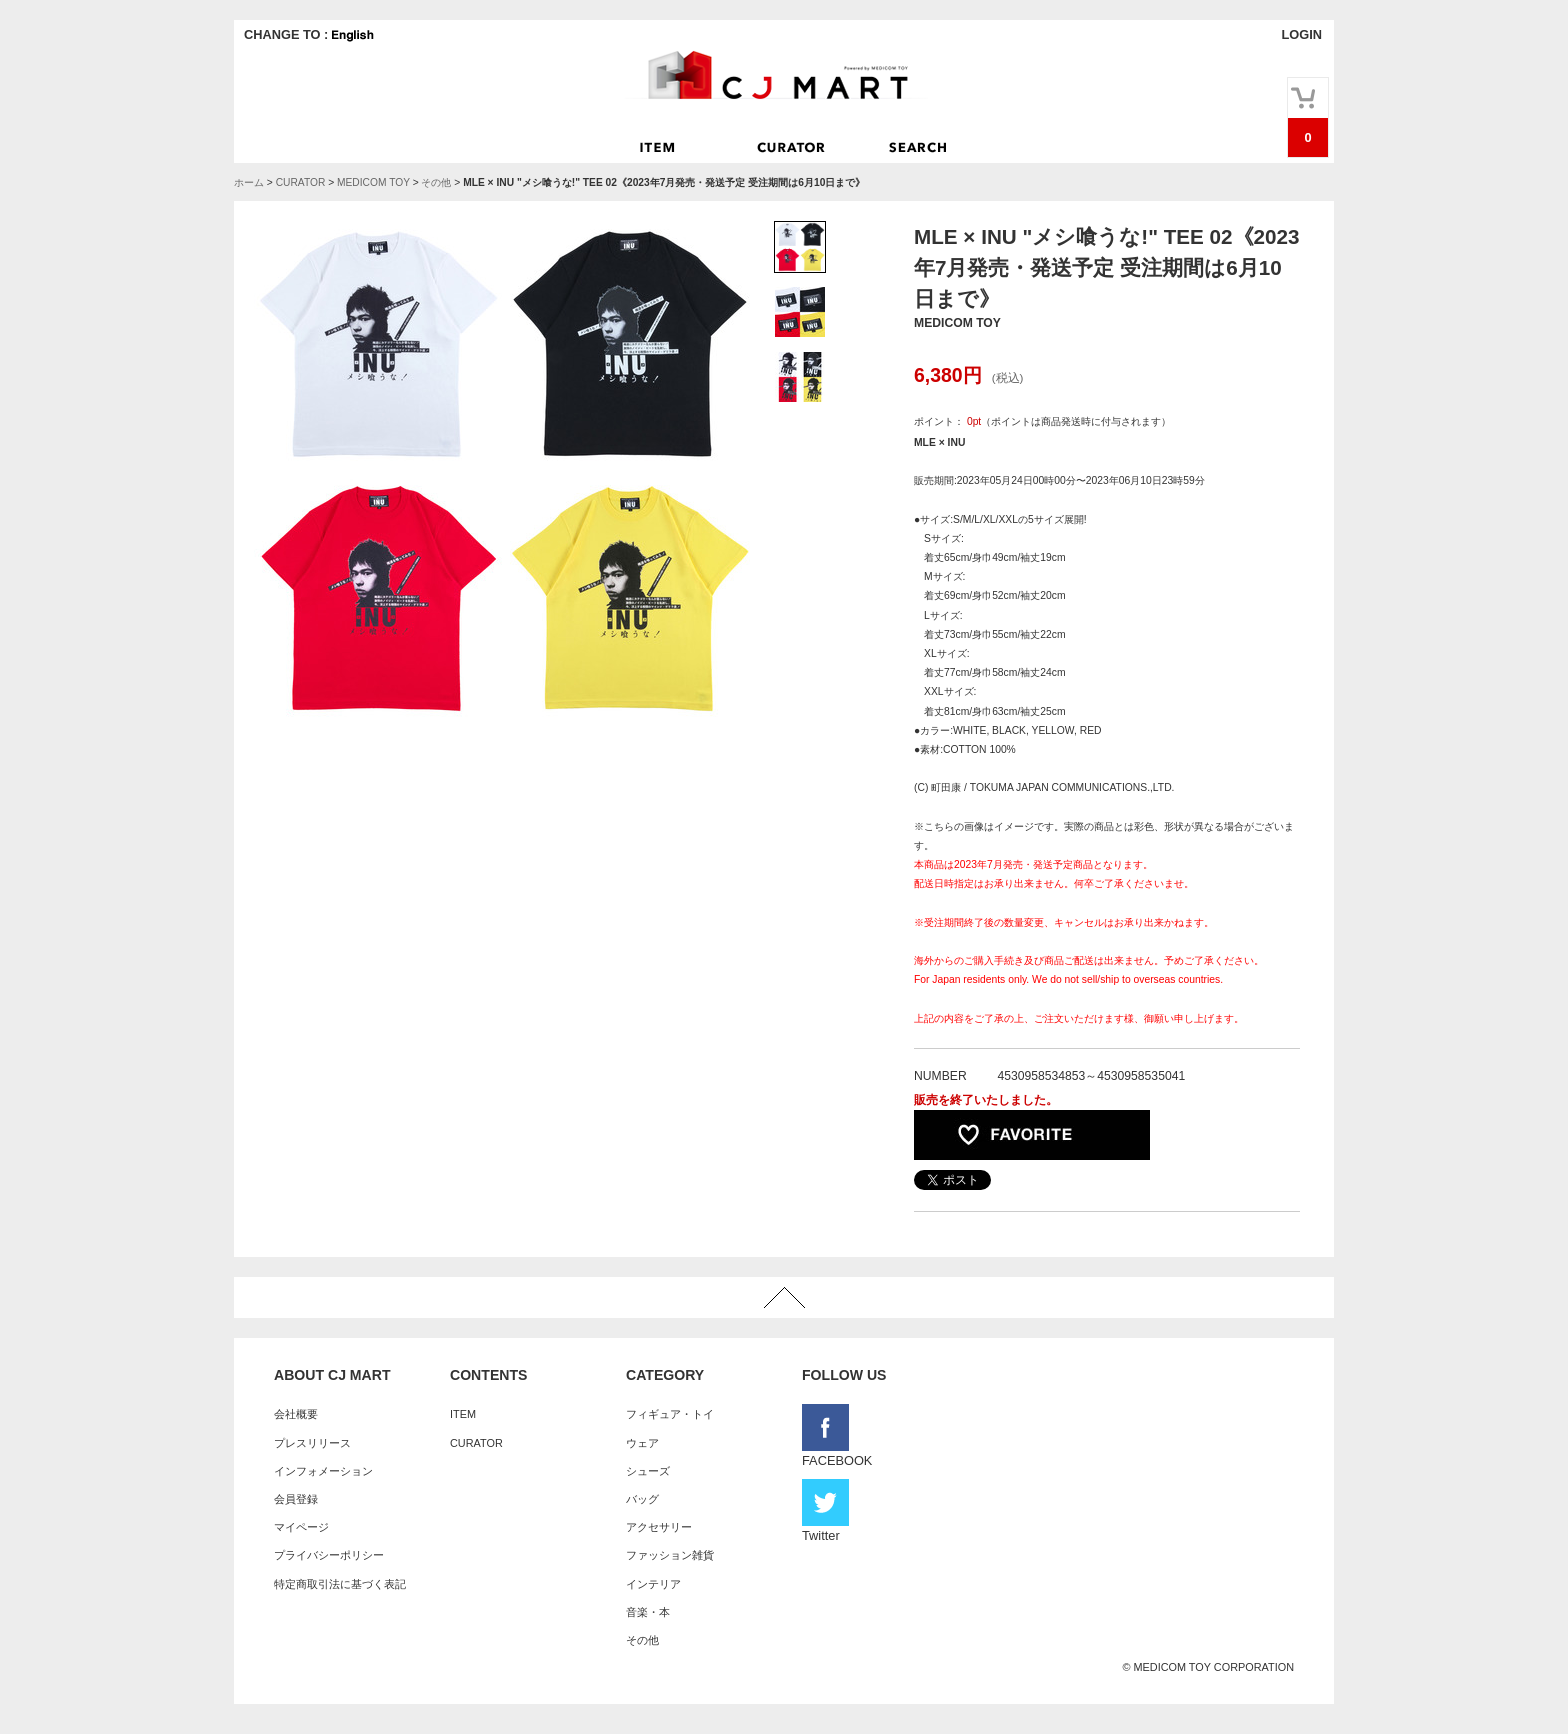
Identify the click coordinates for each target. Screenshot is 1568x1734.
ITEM (463, 1414)
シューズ (648, 1471)
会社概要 (296, 1414)
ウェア (642, 1443)
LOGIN (1301, 34)
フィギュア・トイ (670, 1414)
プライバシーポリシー (329, 1555)
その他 (436, 182)
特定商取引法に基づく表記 (340, 1584)
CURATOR (301, 182)
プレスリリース (312, 1443)
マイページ (301, 1527)
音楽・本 (648, 1612)
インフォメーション (323, 1471)
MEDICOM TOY (373, 182)
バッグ (642, 1499)
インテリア (653, 1584)
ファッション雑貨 (670, 1555)
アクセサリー (659, 1527)
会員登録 (296, 1499)
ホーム (249, 182)
